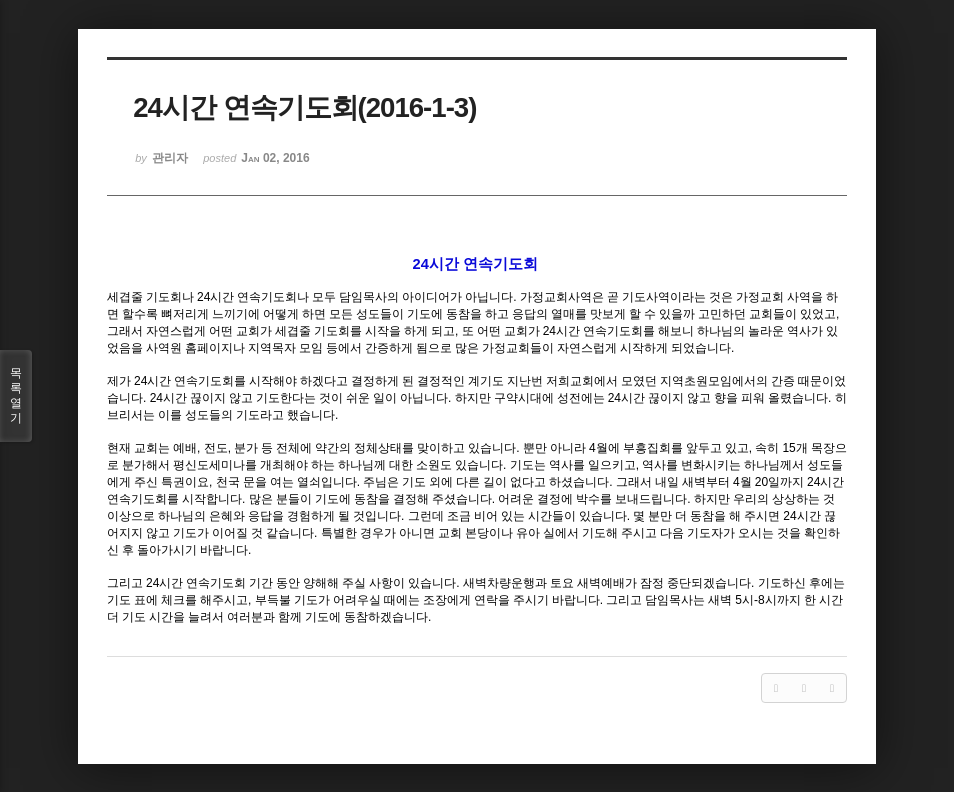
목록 (16, 396)
